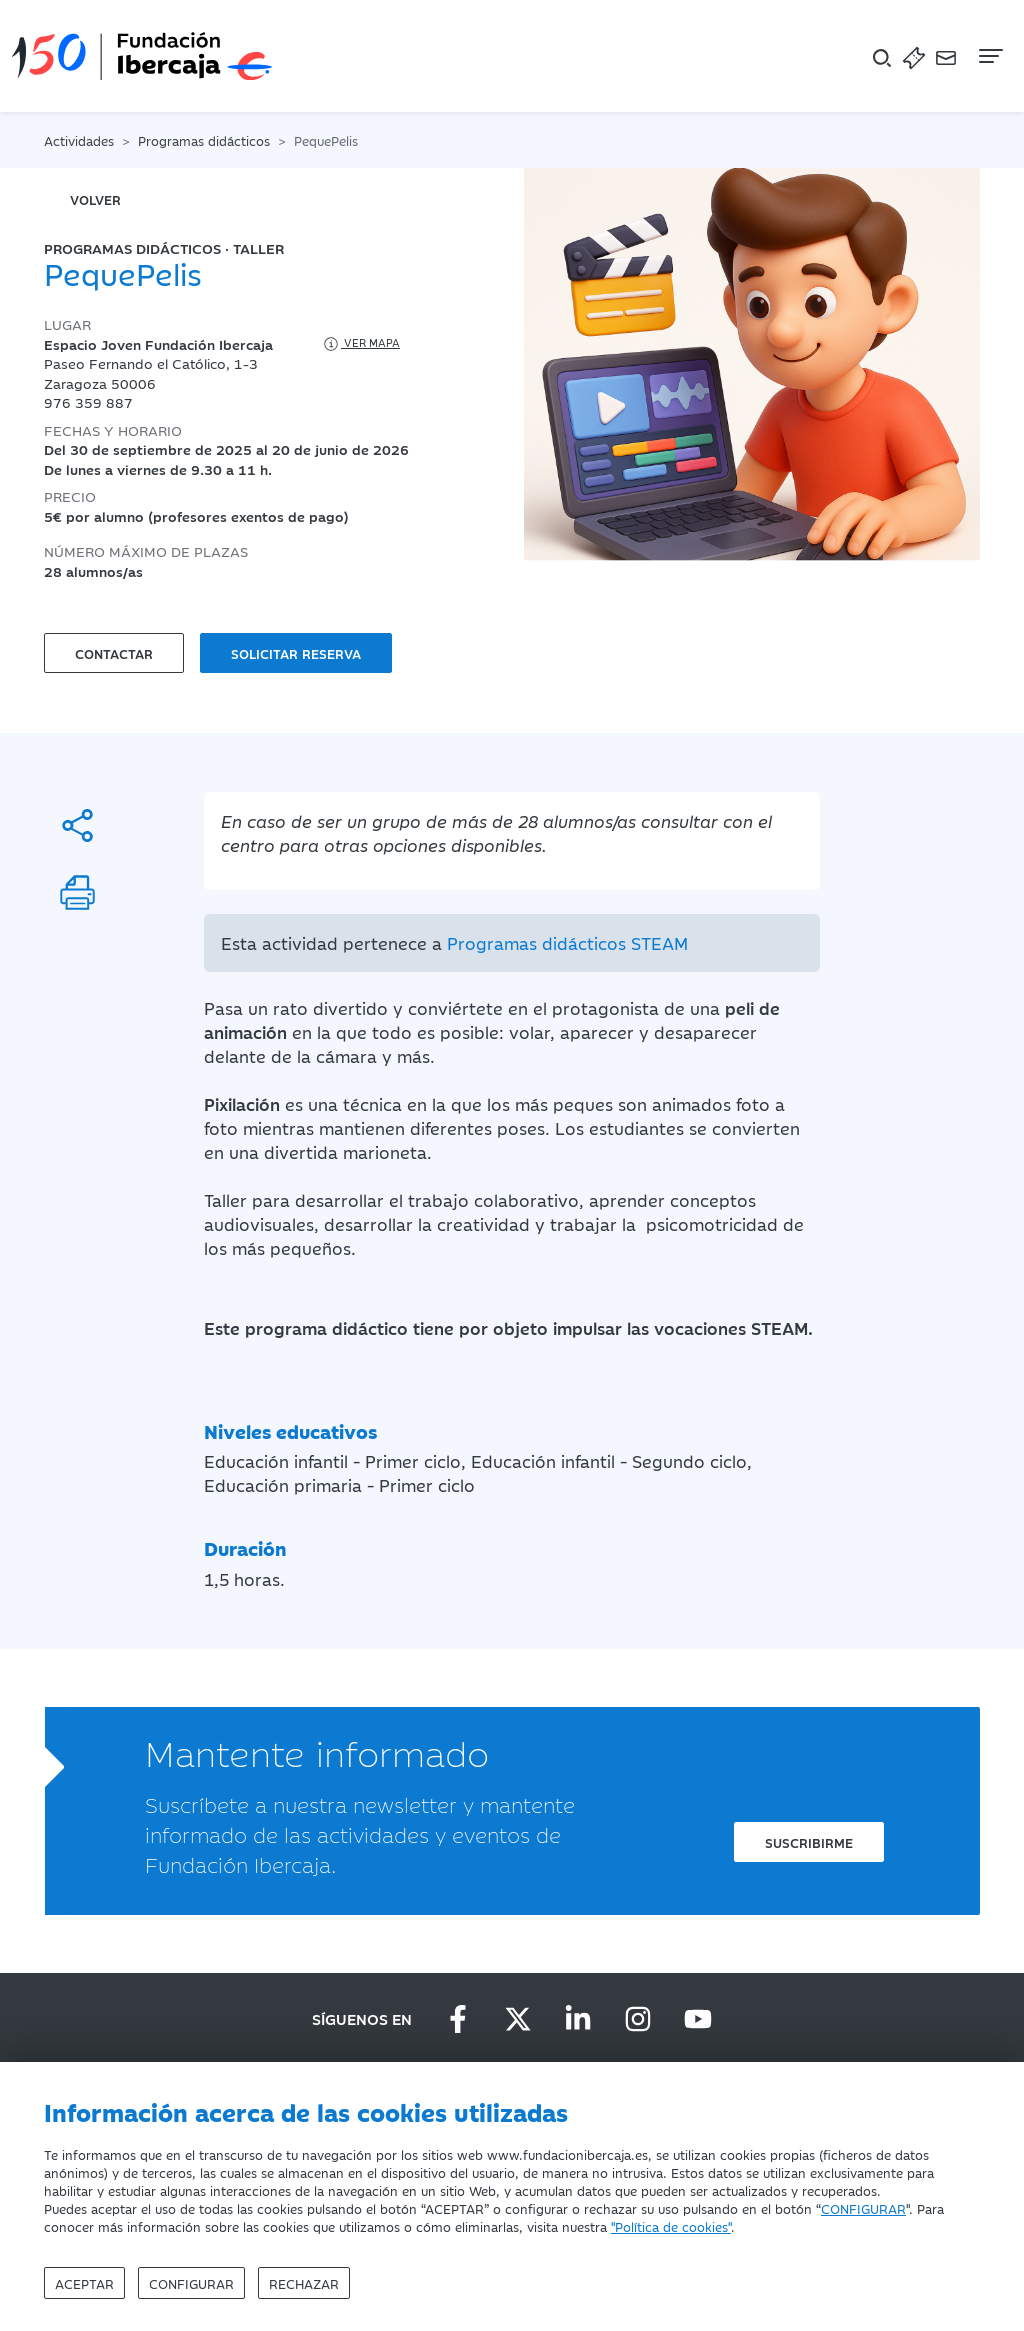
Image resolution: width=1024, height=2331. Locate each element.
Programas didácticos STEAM (567, 943)
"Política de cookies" (671, 2226)
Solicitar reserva (296, 653)
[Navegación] (989, 56)
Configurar (191, 2283)
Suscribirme (809, 1842)
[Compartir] (77, 825)
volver (95, 199)
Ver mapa (360, 344)
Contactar (114, 653)
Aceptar (84, 2283)
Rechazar (304, 2283)
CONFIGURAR (863, 2208)
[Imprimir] (77, 892)
